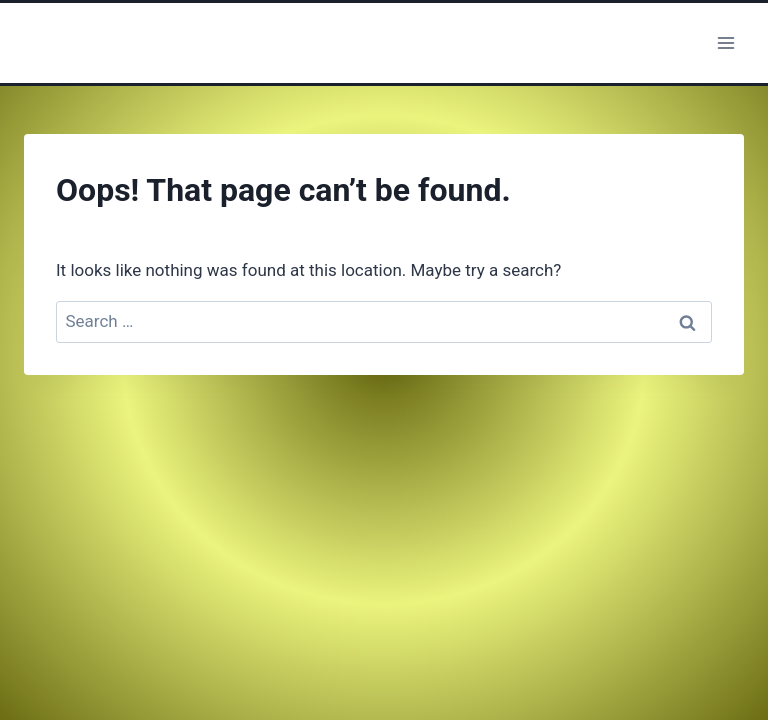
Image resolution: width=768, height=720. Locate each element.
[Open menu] (725, 42)
